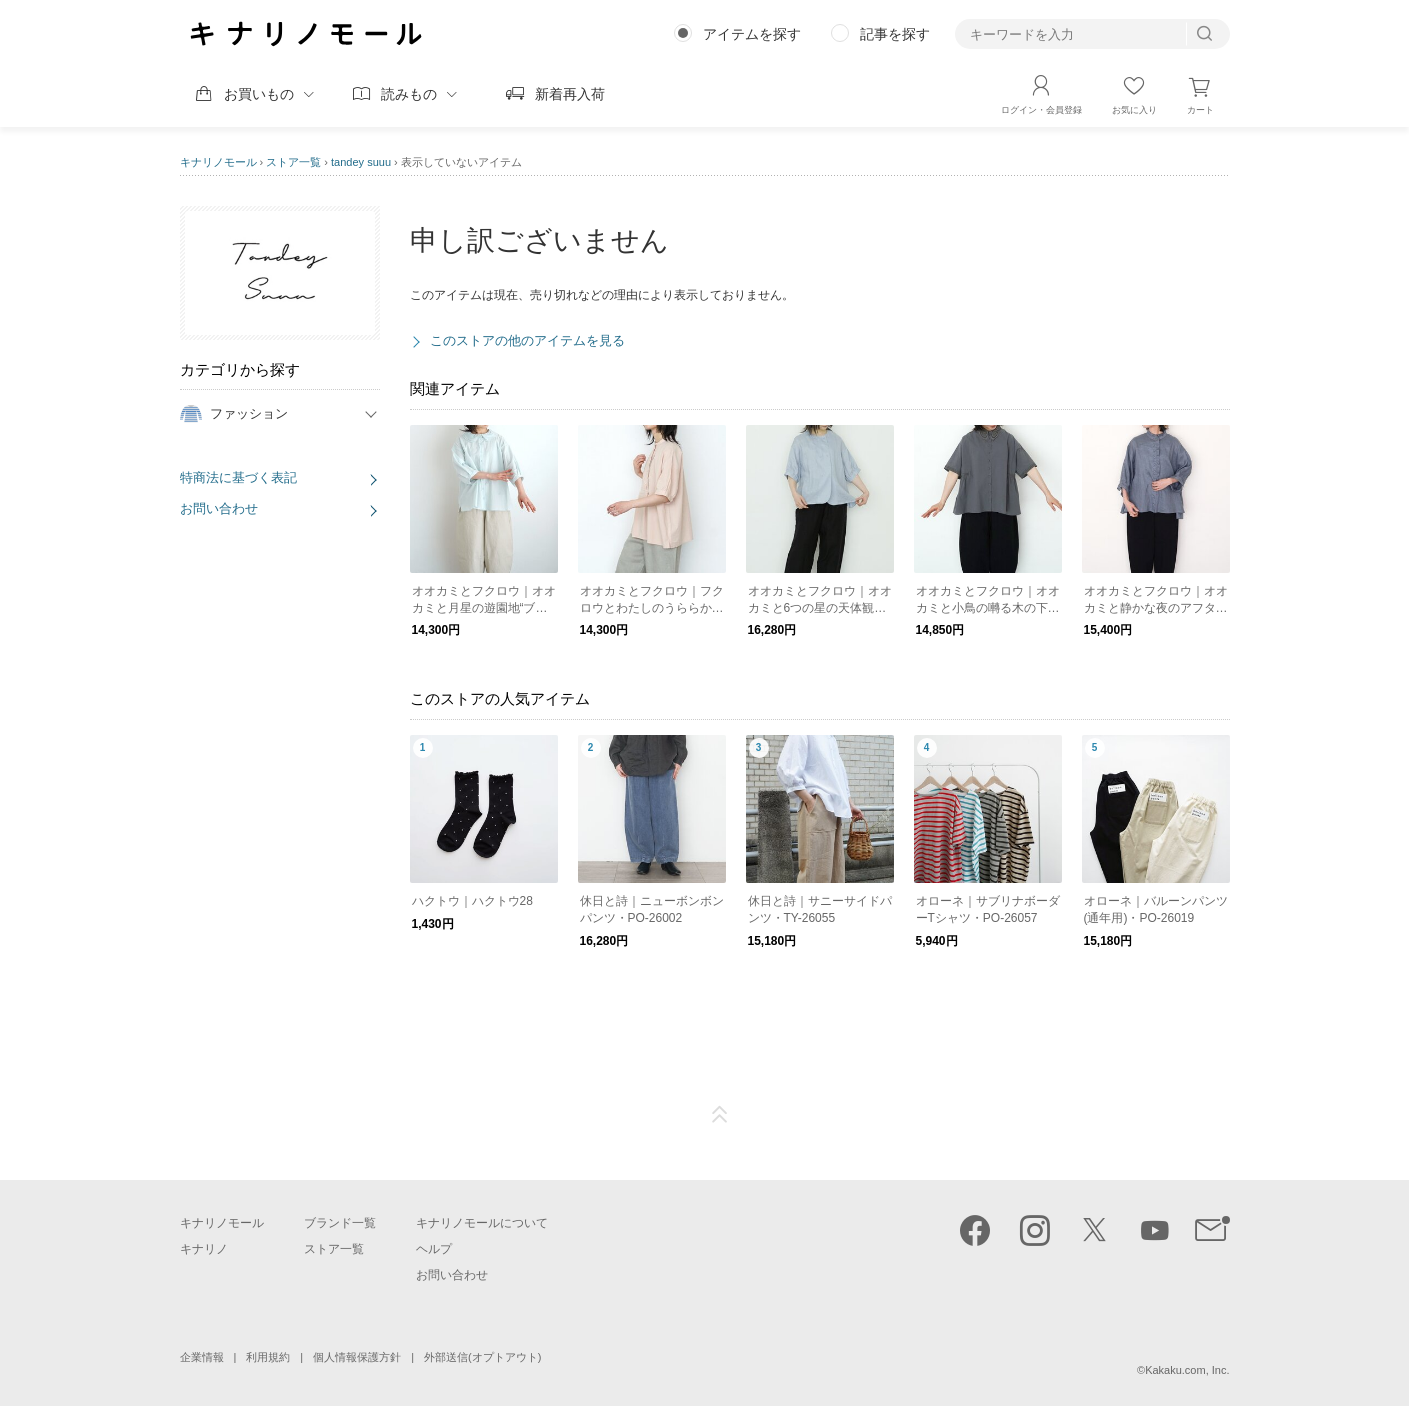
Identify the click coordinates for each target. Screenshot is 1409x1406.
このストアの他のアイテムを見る (527, 340)
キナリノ (204, 1249)
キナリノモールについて (482, 1223)
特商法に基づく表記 (238, 477)
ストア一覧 (293, 162)
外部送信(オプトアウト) (482, 1357)
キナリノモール (218, 162)
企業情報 (202, 1357)
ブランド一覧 (340, 1223)
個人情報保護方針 (357, 1357)
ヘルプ (434, 1249)
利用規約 (268, 1357)
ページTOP (720, 1115)
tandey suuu (361, 162)
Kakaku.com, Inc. (1187, 1370)
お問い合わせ (219, 508)
